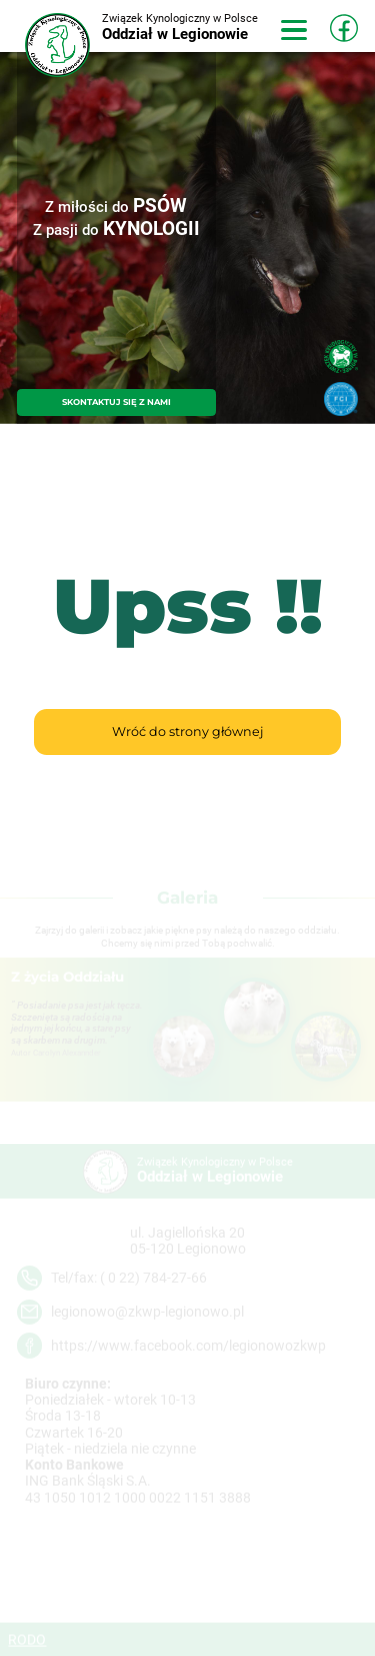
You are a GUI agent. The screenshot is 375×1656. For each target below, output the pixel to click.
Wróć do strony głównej (187, 731)
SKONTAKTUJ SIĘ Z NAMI (116, 402)
